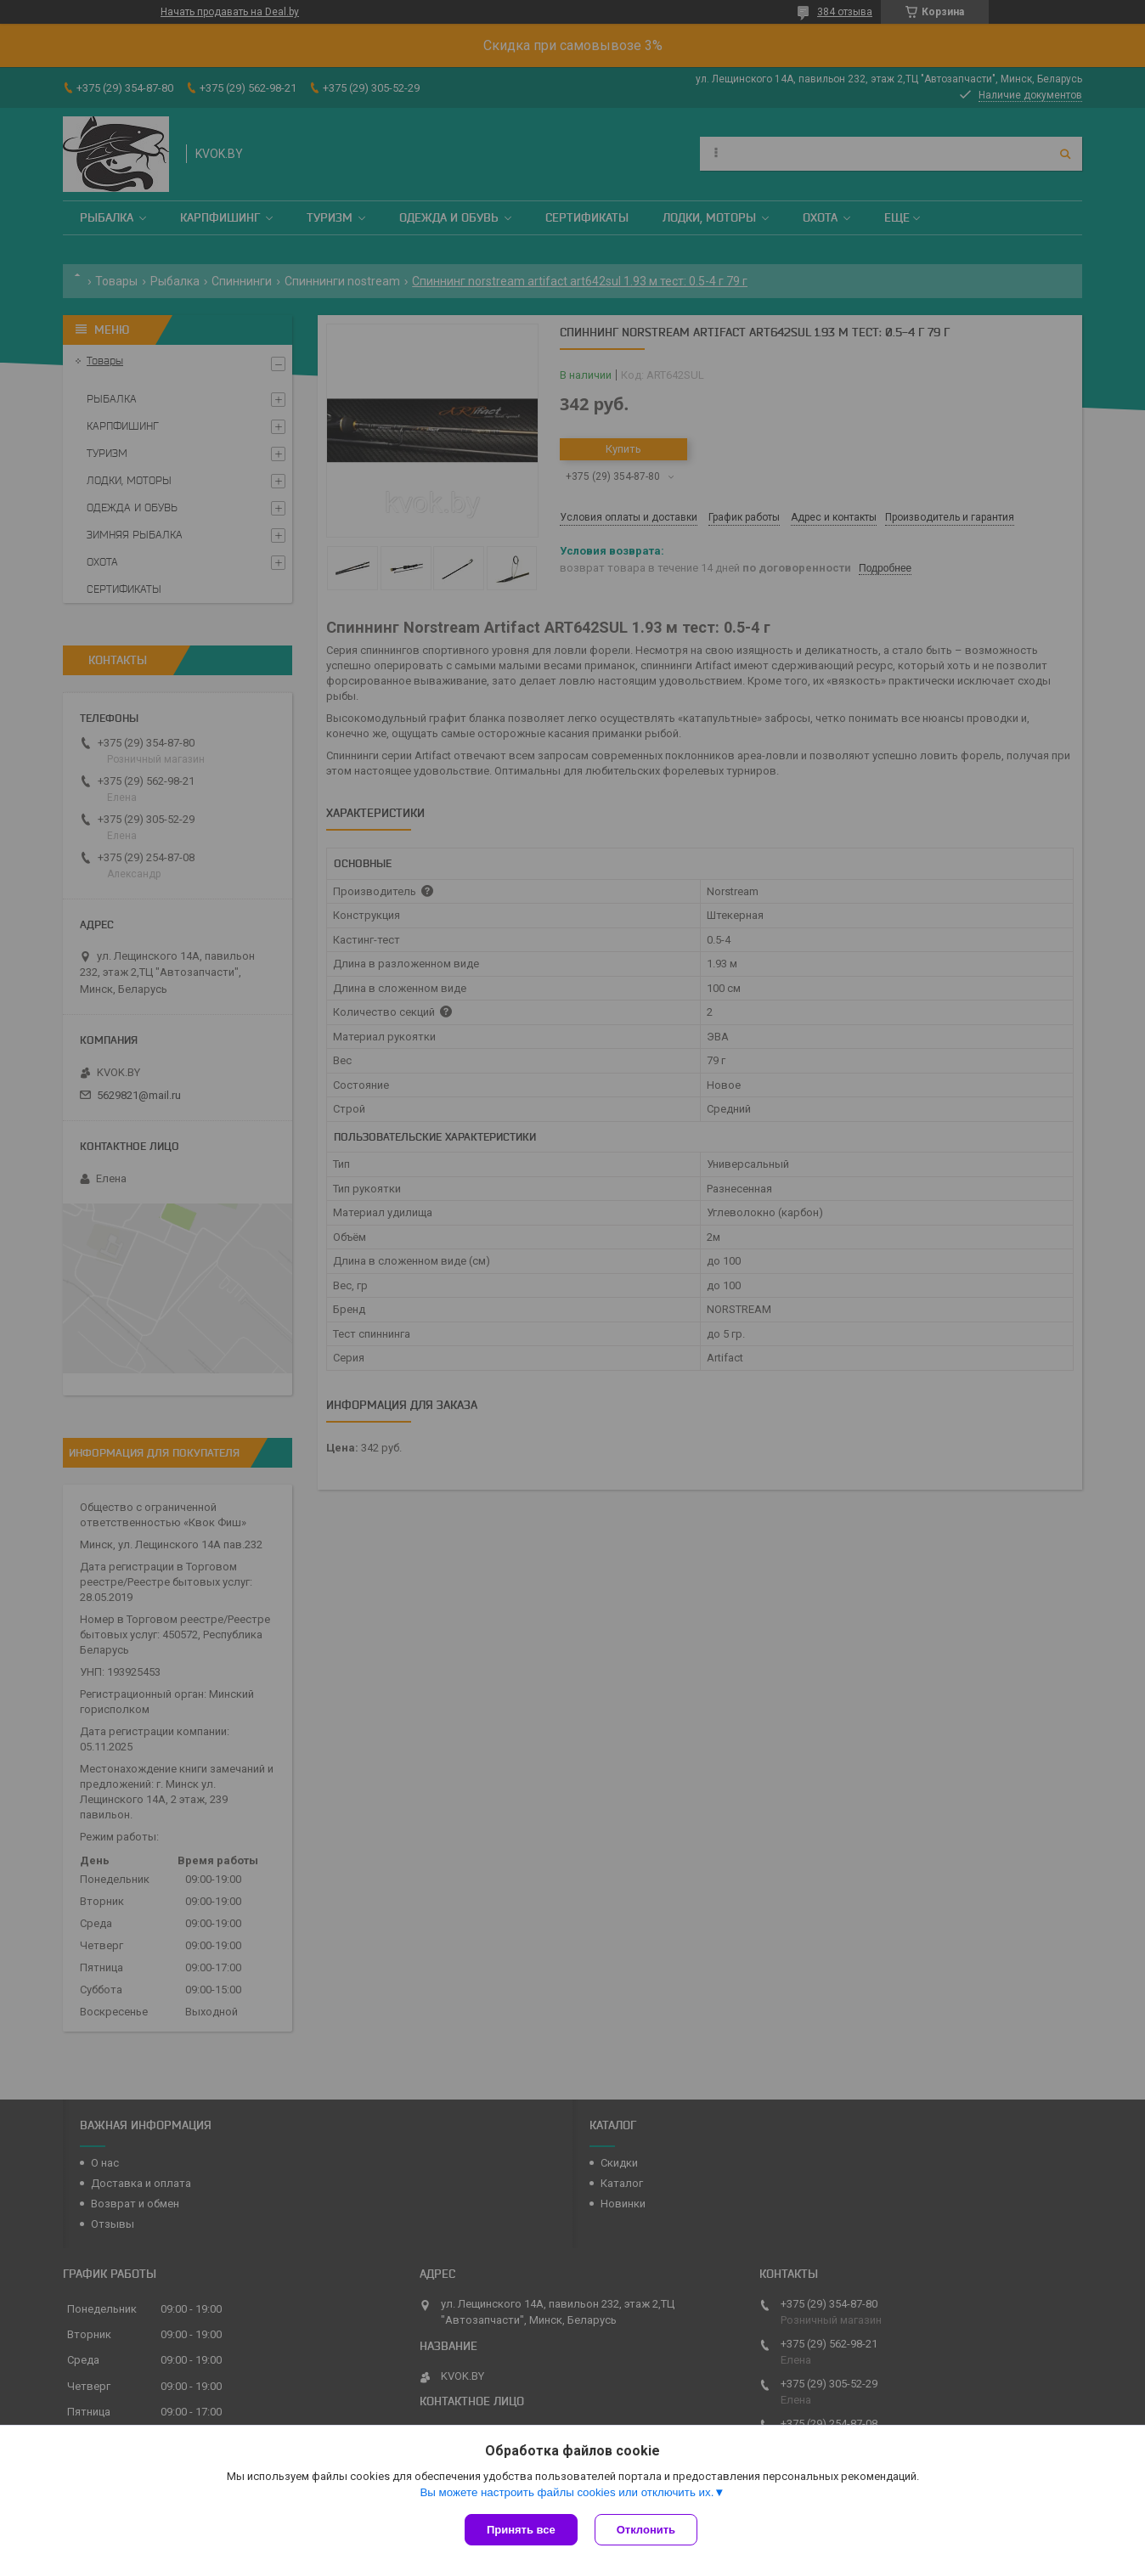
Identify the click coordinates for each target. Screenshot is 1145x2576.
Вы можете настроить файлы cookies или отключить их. (567, 2492)
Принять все (521, 2529)
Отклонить (646, 2529)
